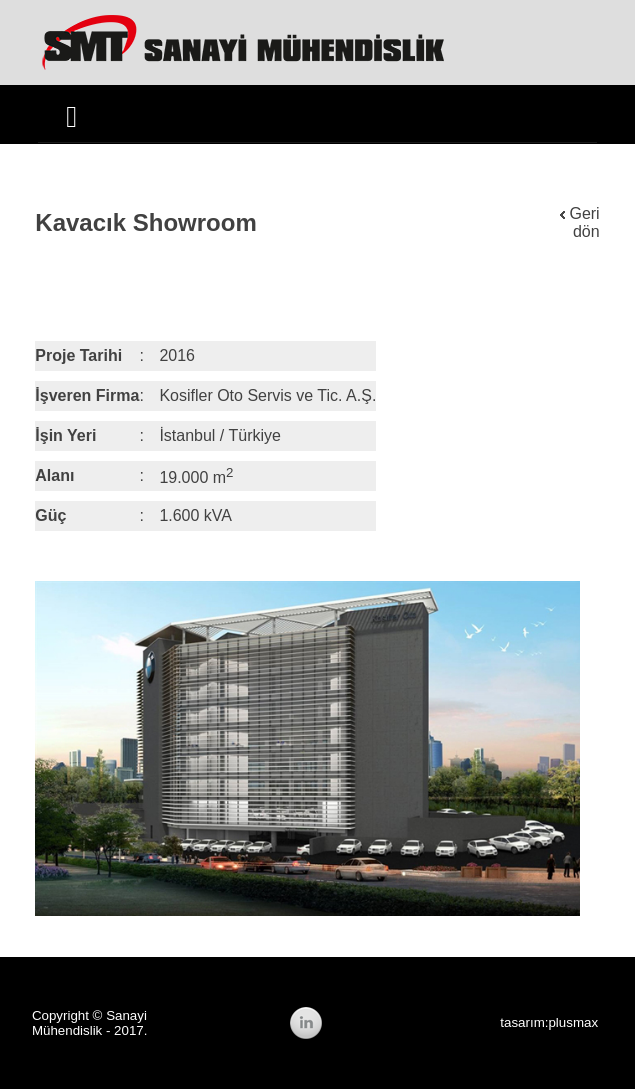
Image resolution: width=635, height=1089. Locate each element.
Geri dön (580, 222)
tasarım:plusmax (549, 1022)
